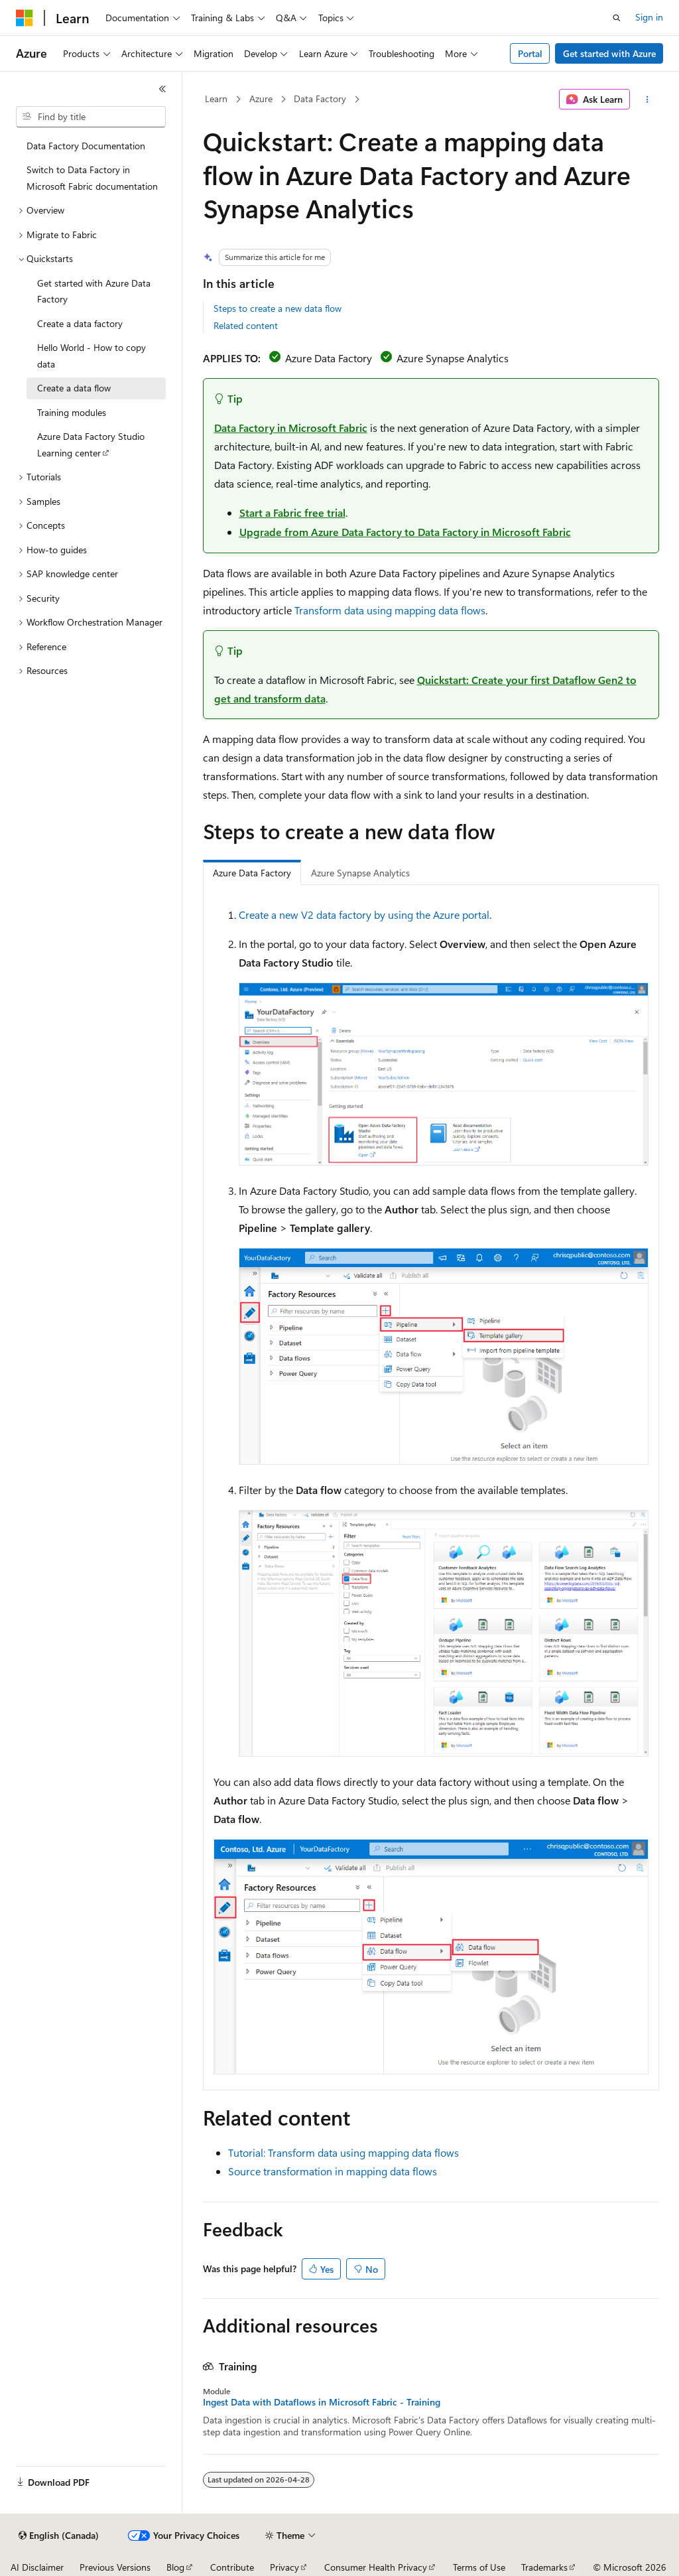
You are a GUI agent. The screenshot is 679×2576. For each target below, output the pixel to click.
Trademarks (544, 2567)
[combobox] (91, 116)
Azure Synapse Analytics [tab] (360, 872)
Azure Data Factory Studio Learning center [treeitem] (91, 444)
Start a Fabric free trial (292, 512)
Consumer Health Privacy (375, 2567)
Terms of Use (479, 2567)
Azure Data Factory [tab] (252, 872)
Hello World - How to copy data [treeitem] (91, 355)
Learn (216, 98)
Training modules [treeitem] (71, 412)
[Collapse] (162, 89)
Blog (175, 2567)
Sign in (649, 17)
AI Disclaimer (37, 2567)
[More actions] (646, 99)
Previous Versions (115, 2567)
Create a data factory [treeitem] (80, 323)
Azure (261, 98)
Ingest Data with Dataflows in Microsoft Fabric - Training (321, 2402)
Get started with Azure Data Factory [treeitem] (94, 291)
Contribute (232, 2567)
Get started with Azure (609, 53)
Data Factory (320, 98)
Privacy (284, 2567)
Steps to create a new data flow (277, 308)
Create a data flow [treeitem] (74, 387)
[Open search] (616, 18)
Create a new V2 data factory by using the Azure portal (364, 914)
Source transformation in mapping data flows (332, 2171)
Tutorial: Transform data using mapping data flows (343, 2152)
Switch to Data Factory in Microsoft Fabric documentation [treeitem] (92, 177)
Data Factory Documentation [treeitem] (86, 145)
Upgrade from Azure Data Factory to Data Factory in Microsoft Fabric (405, 532)
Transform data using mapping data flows (389, 610)
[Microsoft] (24, 18)
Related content (246, 325)
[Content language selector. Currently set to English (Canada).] (59, 2535)
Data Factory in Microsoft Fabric (290, 428)
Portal (530, 53)
